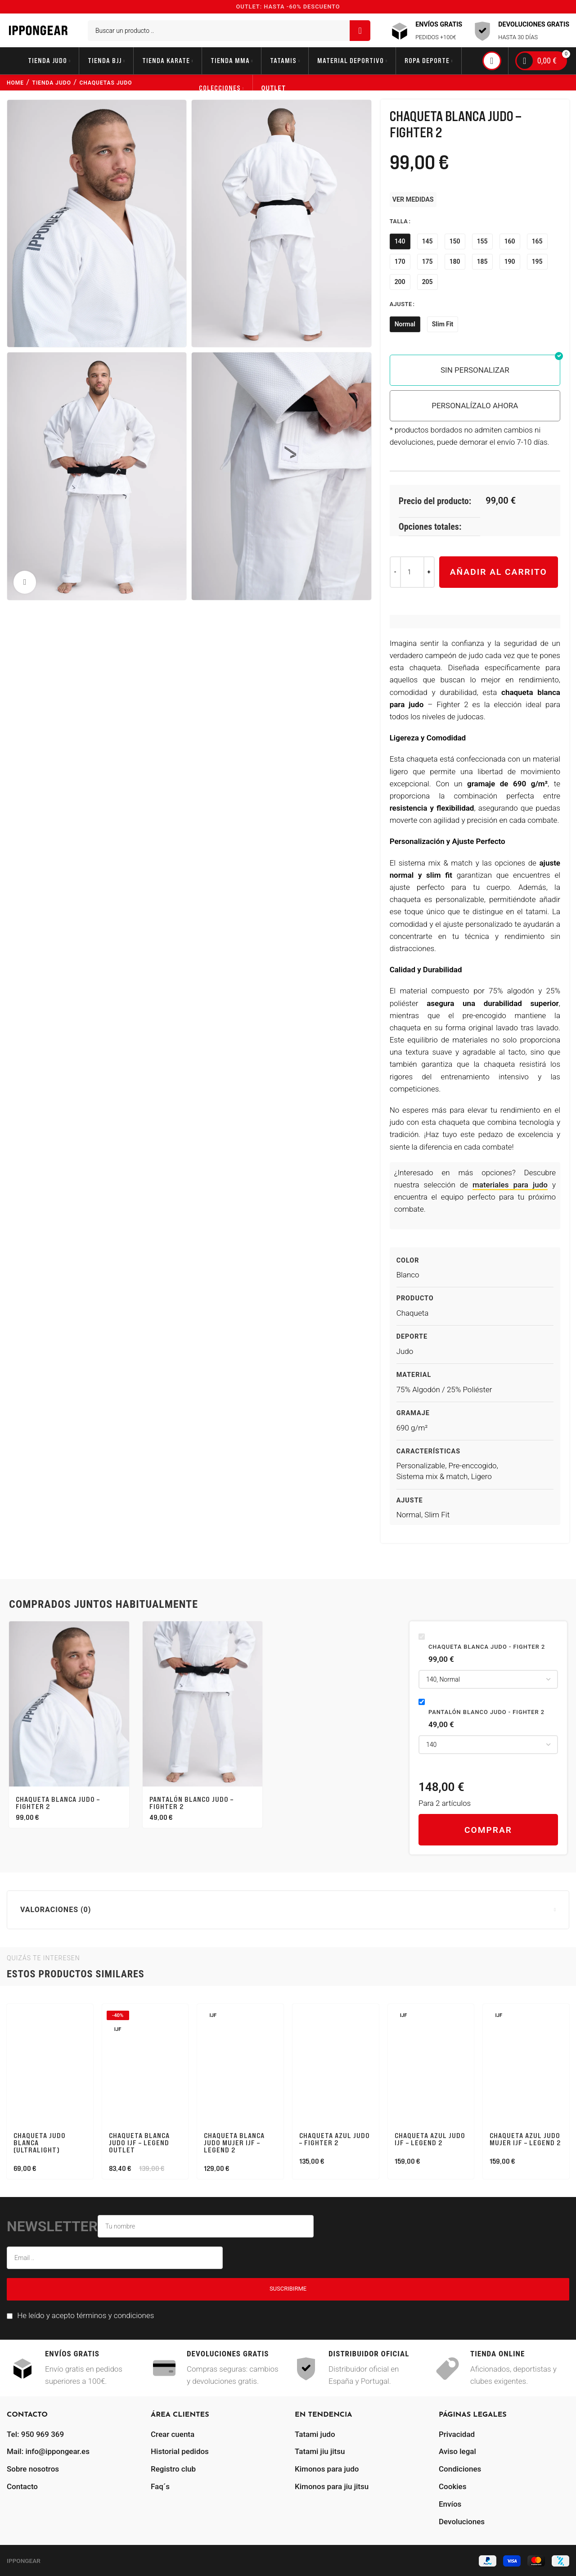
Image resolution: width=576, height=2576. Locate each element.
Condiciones (460, 2468)
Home (15, 83)
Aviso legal (457, 2451)
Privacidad (457, 2434)
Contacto (22, 2486)
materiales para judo (510, 1184)
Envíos (450, 2503)
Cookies (452, 2486)
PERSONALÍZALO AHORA (475, 405)
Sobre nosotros (33, 2468)
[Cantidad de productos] (412, 572)
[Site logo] (38, 29)
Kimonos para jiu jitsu (332, 2486)
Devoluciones (462, 2521)
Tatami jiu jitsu (320, 2451)
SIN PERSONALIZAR (475, 369)
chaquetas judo (105, 83)
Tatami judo (315, 2434)
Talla (399, 221)
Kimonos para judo (327, 2468)
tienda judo (51, 83)
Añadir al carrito (498, 572)
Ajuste (401, 304)
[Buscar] (229, 30)
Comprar (488, 1830)
